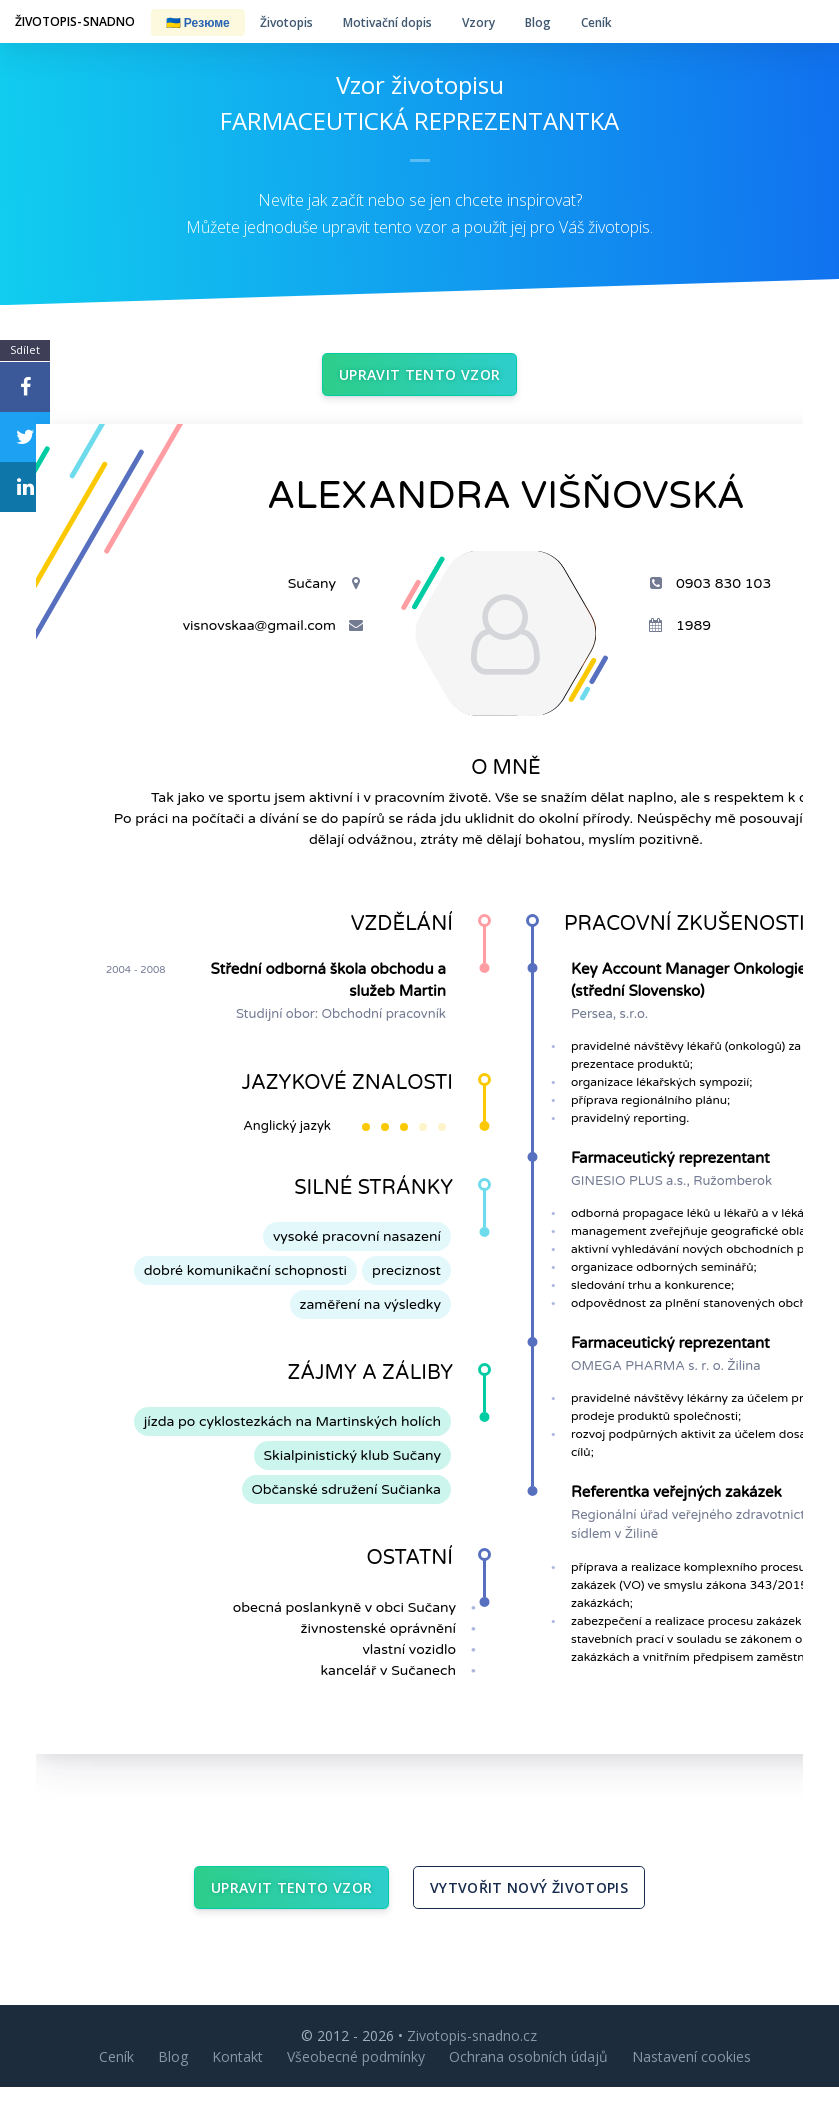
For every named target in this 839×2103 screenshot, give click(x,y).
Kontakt (237, 2072)
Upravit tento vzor (419, 378)
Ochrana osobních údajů (528, 2072)
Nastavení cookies (691, 2072)
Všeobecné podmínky (356, 2072)
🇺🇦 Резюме (198, 22)
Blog (538, 22)
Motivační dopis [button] (387, 22)
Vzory (478, 22)
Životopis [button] (286, 22)
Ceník (596, 22)
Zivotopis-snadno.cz (472, 2051)
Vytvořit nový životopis (529, 1899)
